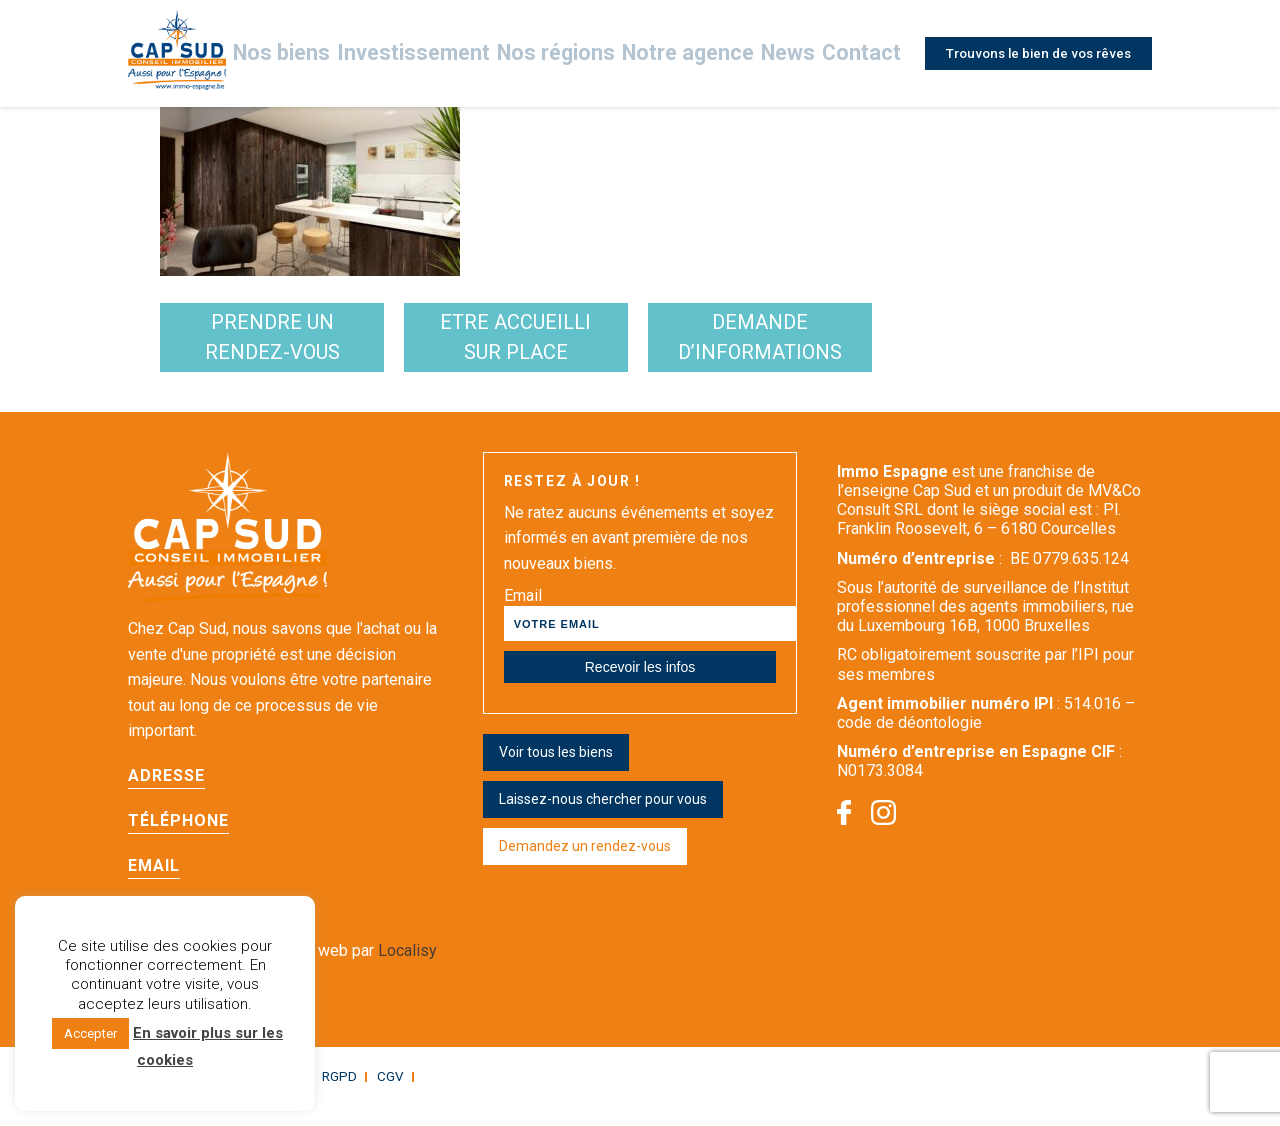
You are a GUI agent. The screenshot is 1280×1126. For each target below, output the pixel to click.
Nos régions (579, 53)
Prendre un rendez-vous (313, 348)
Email (154, 886)
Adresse (166, 796)
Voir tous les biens (556, 773)
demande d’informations (963, 348)
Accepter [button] (90, 1033)
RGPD (323, 1097)
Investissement (457, 53)
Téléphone (178, 841)
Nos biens (342, 53)
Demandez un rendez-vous (585, 867)
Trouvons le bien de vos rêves (1033, 53)
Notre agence (693, 53)
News (784, 53)
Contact (855, 53)
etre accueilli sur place (638, 348)
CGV (371, 1097)
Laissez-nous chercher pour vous (603, 820)
